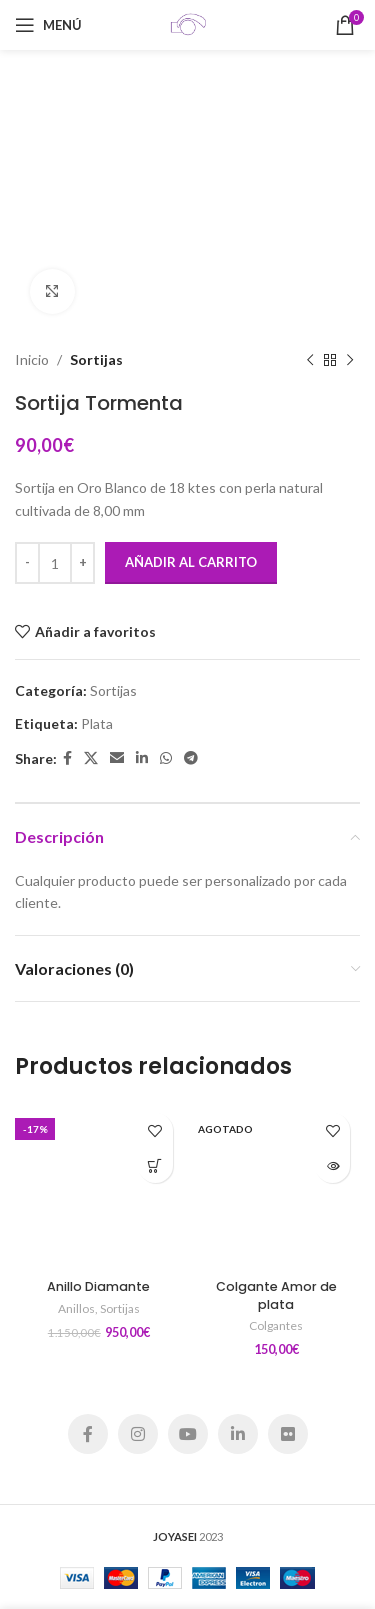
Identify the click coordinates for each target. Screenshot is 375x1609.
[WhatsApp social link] (166, 758)
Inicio (32, 359)
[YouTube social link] (188, 1434)
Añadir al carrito (191, 562)
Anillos (76, 1308)
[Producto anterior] (310, 360)
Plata (97, 723)
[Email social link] (117, 758)
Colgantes (276, 1325)
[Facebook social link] (67, 758)
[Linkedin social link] (142, 758)
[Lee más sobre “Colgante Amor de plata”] (332, 1165)
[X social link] (91, 758)
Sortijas (96, 359)
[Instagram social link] (138, 1434)
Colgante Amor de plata (276, 1295)
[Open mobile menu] (48, 25)
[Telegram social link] (191, 758)
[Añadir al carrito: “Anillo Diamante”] (155, 1165)
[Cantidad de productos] (55, 563)
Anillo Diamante (98, 1286)
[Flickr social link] (288, 1434)
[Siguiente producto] (350, 360)
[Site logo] (188, 23)
